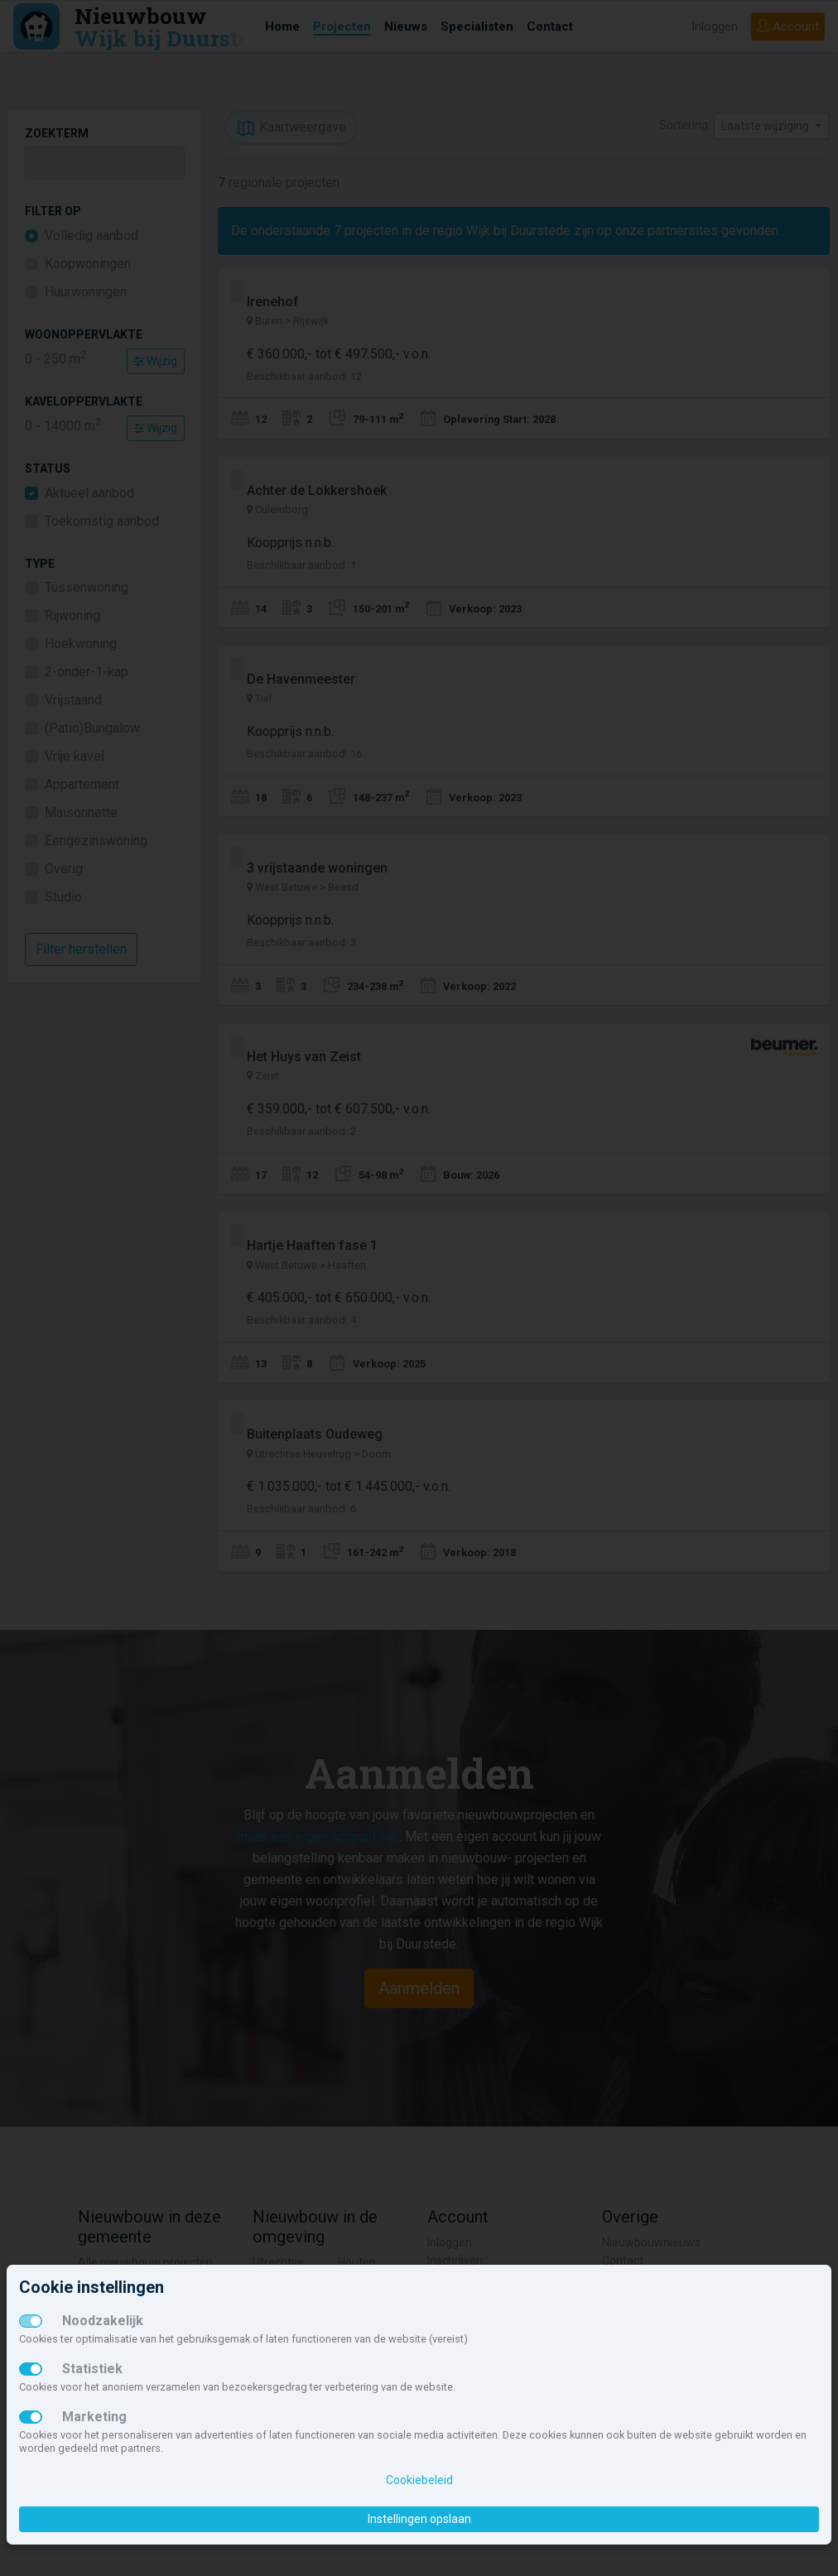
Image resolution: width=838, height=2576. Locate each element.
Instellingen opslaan (419, 2519)
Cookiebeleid (419, 2480)
